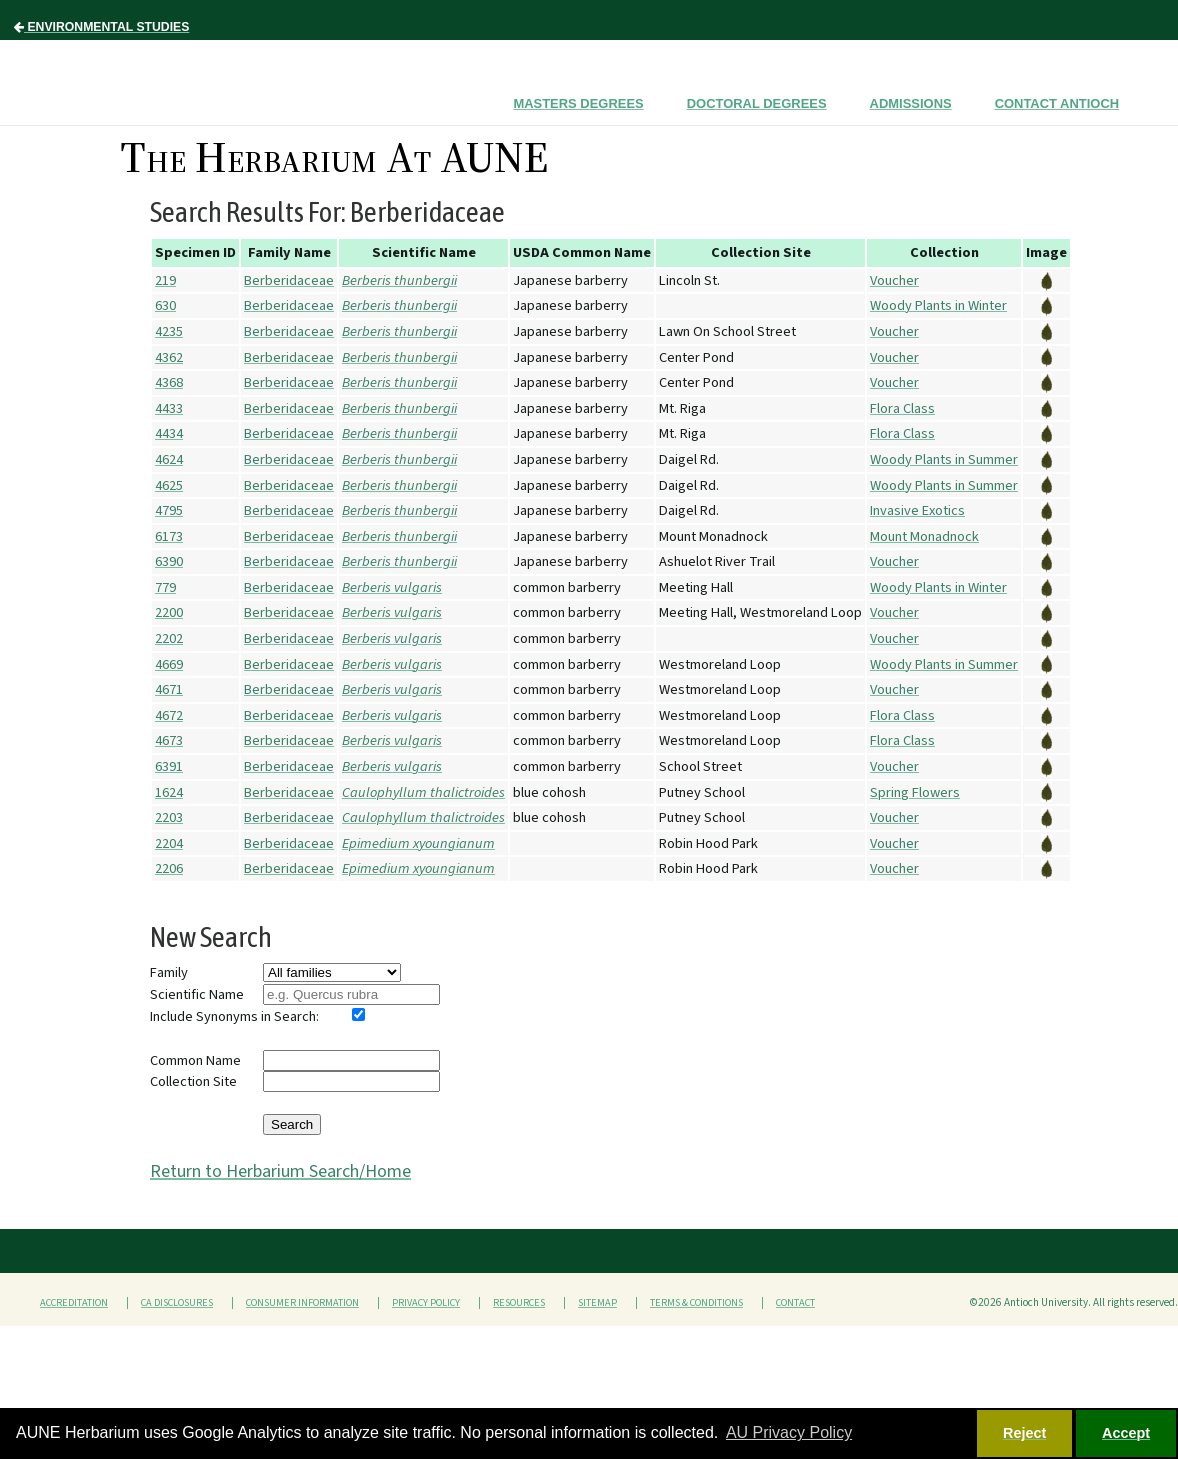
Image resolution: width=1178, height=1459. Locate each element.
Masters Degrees (578, 103)
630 (165, 305)
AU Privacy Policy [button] (789, 1432)
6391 (169, 766)
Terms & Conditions (696, 1303)
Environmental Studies (101, 27)
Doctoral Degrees (757, 103)
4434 (169, 433)
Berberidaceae (289, 280)
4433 (169, 408)
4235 (169, 331)
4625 (169, 485)
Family (169, 972)
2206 (169, 868)
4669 (169, 664)
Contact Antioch (1057, 103)
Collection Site (193, 1081)
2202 (169, 638)
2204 (169, 843)
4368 (169, 382)
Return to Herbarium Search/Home (280, 1171)
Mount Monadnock (924, 536)
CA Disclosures (177, 1303)
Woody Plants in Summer (944, 459)
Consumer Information (302, 1303)
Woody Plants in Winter (938, 305)
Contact (795, 1303)
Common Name (195, 1060)
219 (165, 280)
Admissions (911, 103)
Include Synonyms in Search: (234, 1016)
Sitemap (597, 1303)
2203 (169, 817)
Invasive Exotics (917, 510)
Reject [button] (1024, 1433)
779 (165, 587)
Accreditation (74, 1303)
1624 (169, 792)
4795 (169, 510)
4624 (169, 459)
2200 (169, 612)
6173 (169, 536)
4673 (169, 740)
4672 (169, 715)
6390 (169, 561)
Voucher (894, 280)
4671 (169, 689)
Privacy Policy (426, 1303)
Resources (519, 1303)
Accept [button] (1126, 1433)
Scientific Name (197, 994)
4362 (169, 357)
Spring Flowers (915, 792)
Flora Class (902, 408)
